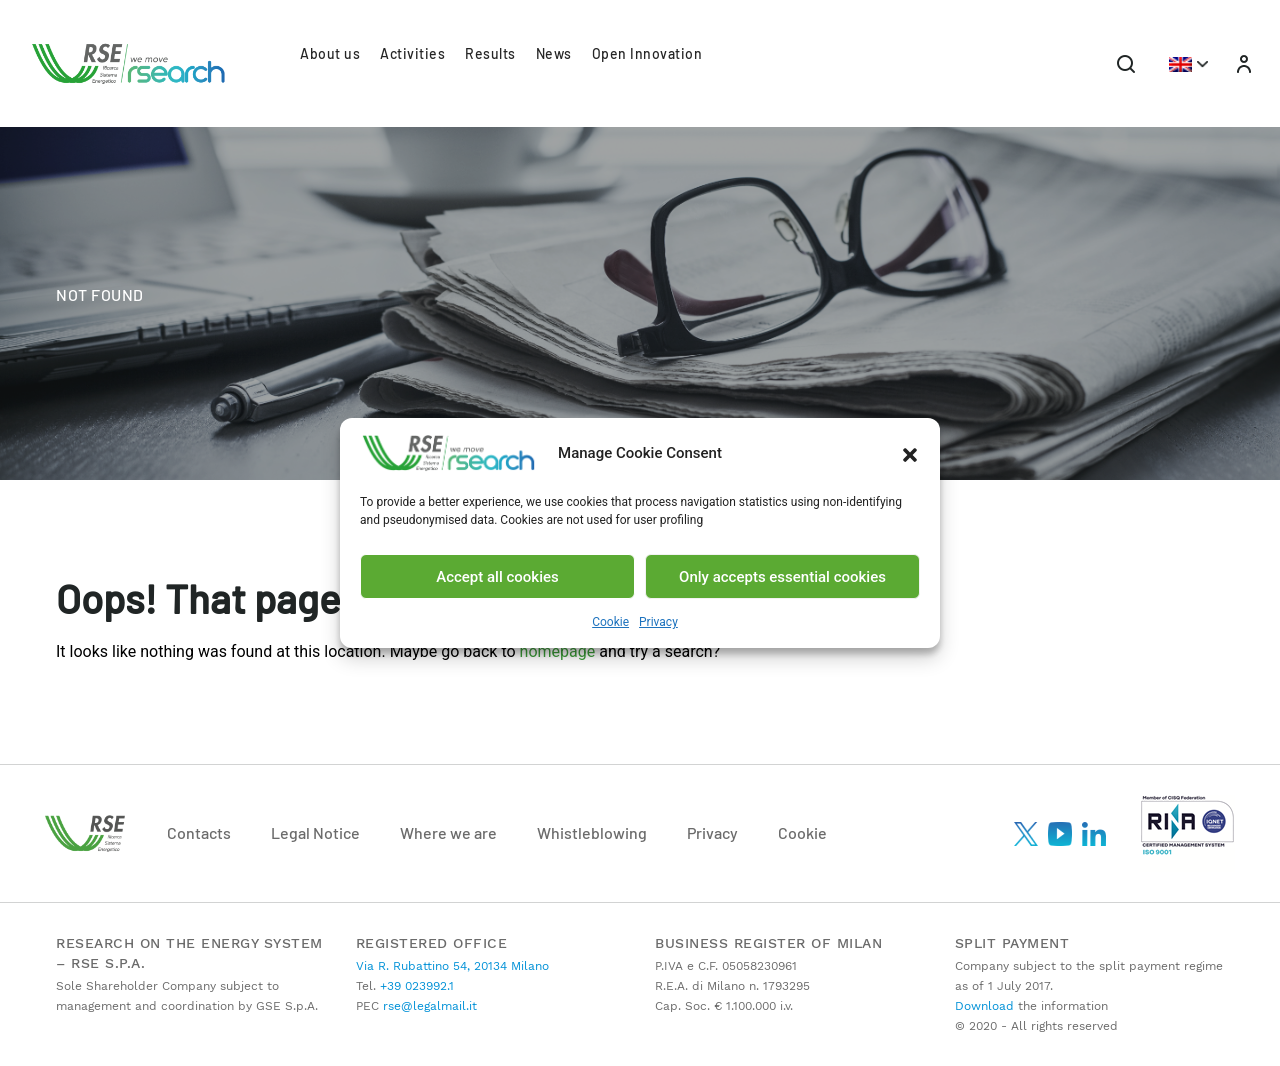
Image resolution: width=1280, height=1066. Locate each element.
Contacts (199, 832)
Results (490, 53)
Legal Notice (315, 832)
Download (984, 1006)
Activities (412, 53)
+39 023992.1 (415, 986)
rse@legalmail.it (428, 1006)
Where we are (448, 832)
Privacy (658, 622)
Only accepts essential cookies (782, 577)
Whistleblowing (592, 832)
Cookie (610, 622)
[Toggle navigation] (1126, 63)
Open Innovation (647, 53)
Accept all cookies (497, 577)
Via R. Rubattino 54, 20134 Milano (452, 966)
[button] (910, 453)
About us (330, 53)
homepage (558, 651)
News (554, 53)
